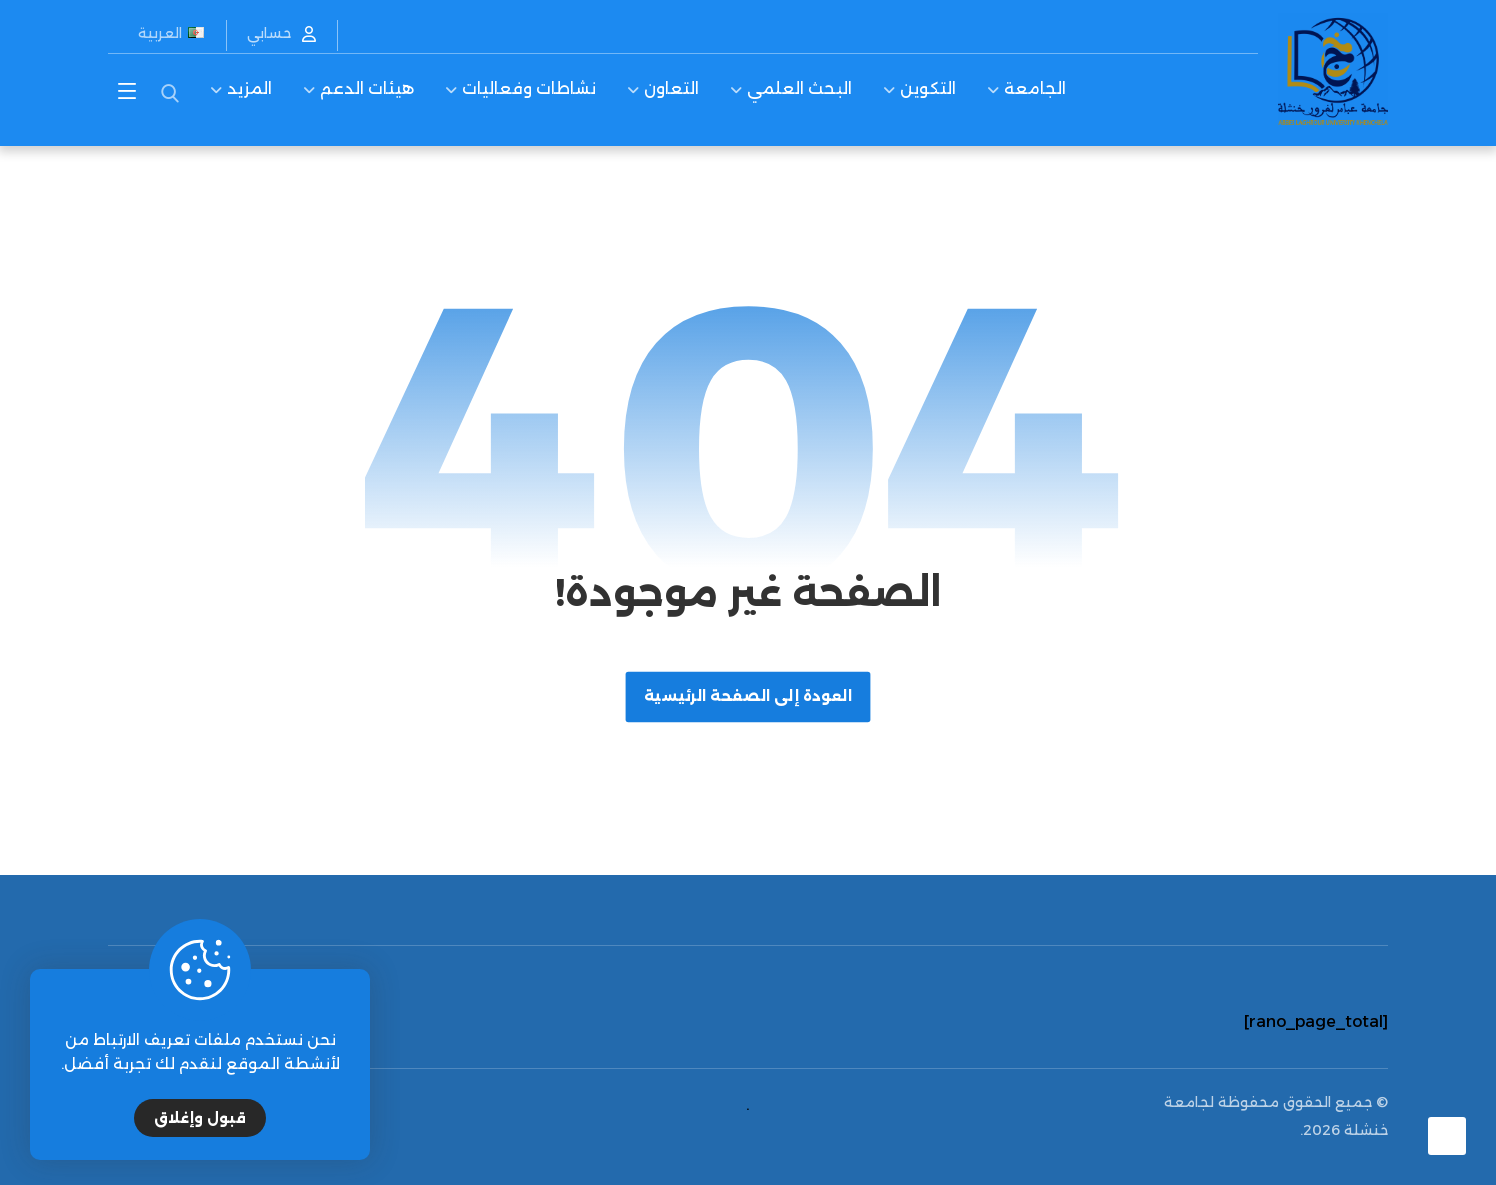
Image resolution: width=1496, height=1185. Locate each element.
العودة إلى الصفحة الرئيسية (748, 696)
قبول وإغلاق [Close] (200, 1118)
